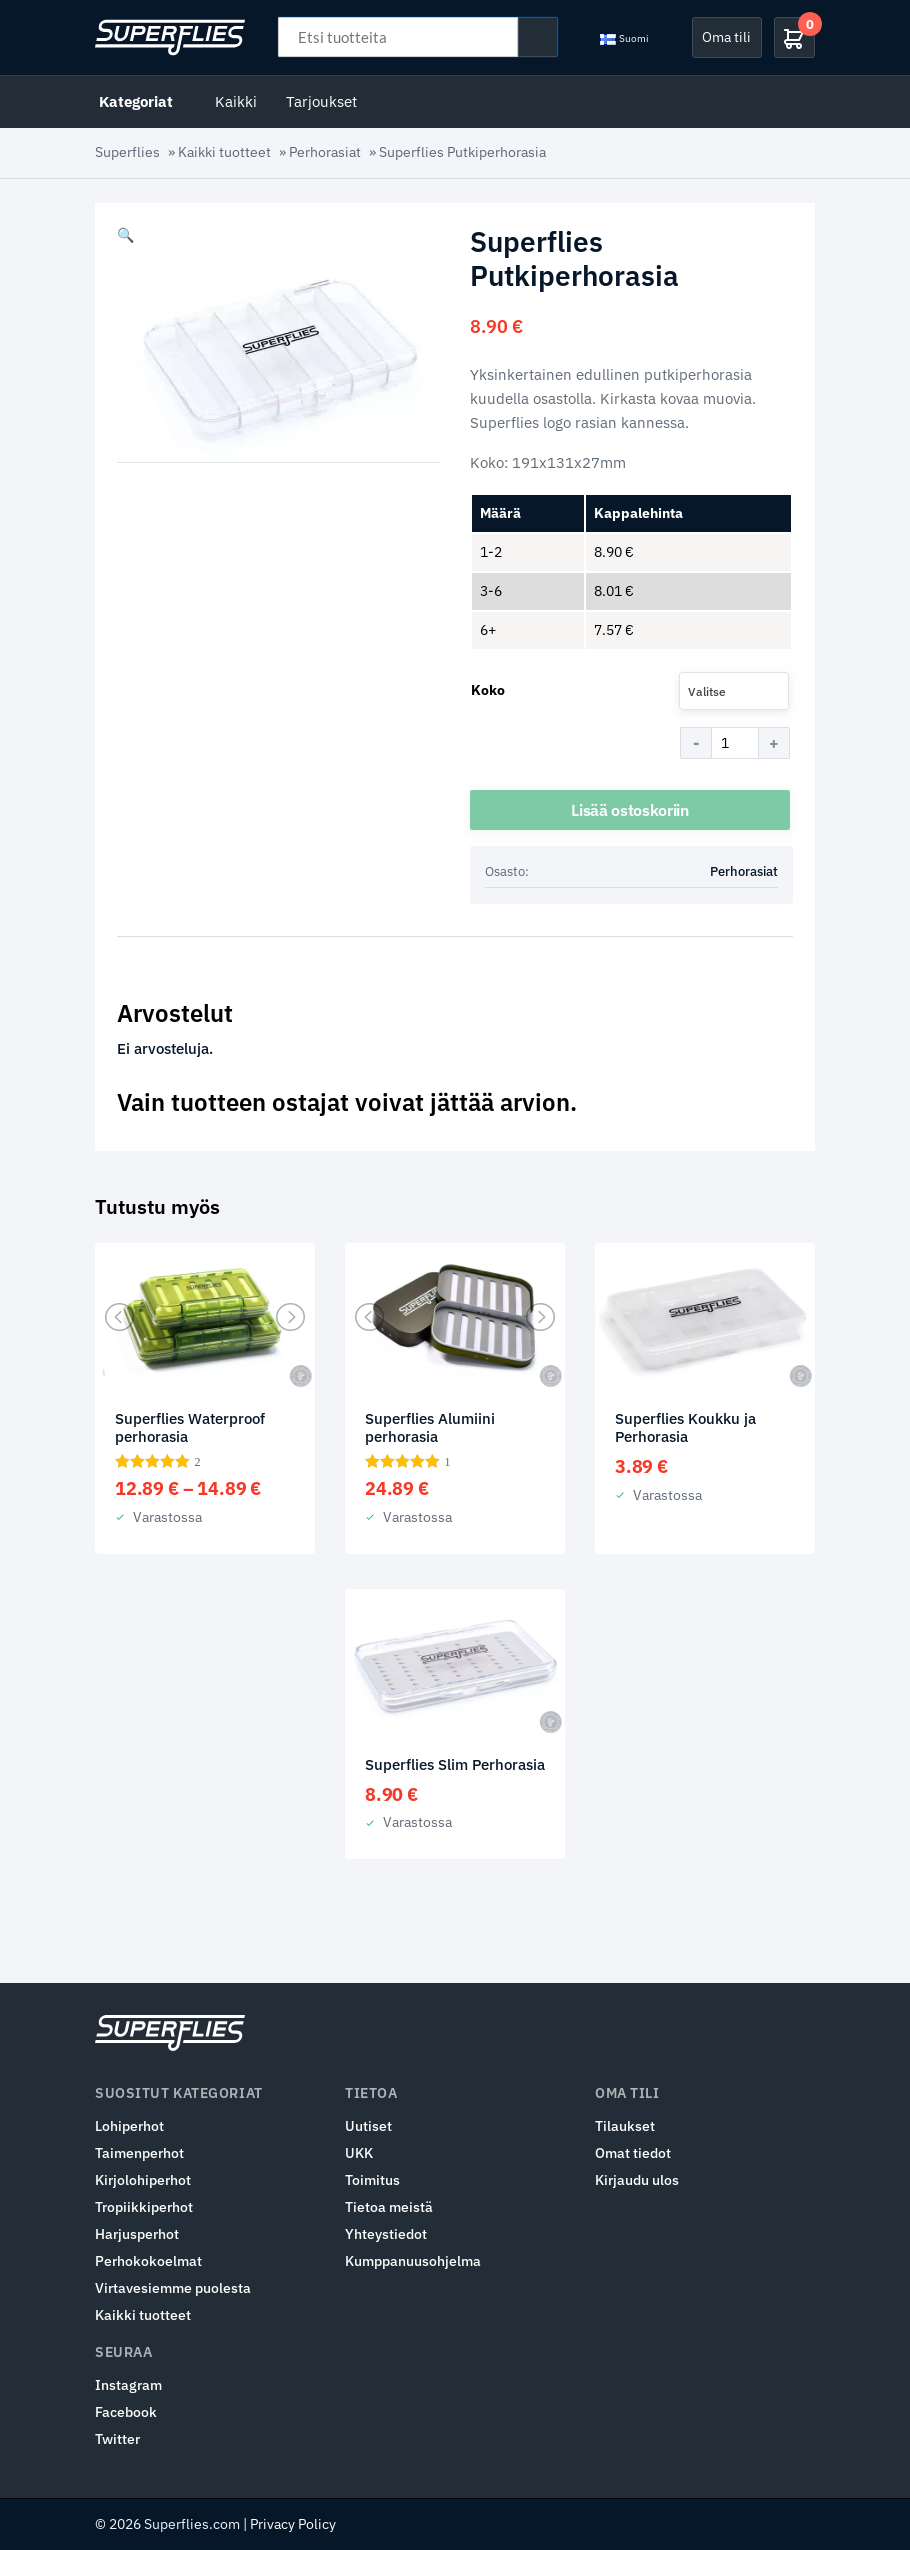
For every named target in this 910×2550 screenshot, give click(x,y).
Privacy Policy (293, 2524)
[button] (125, 235)
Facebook (126, 2412)
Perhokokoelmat (148, 2261)
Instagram (128, 2385)
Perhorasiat (325, 152)
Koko (488, 690)
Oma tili (726, 36)
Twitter (117, 2439)
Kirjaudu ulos (637, 2180)
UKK (359, 2153)
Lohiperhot (129, 2126)
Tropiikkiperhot (144, 2207)
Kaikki (236, 101)
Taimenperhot (139, 2153)
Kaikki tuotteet (224, 152)
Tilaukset (625, 2126)
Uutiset (368, 2126)
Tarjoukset (321, 101)
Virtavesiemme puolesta (173, 2288)
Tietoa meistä (389, 2207)
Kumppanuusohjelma (413, 2261)
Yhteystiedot (386, 2234)
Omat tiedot (633, 2153)
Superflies (127, 152)
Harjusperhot (137, 2234)
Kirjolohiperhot (143, 2180)
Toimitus (372, 2180)
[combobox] (734, 691)
